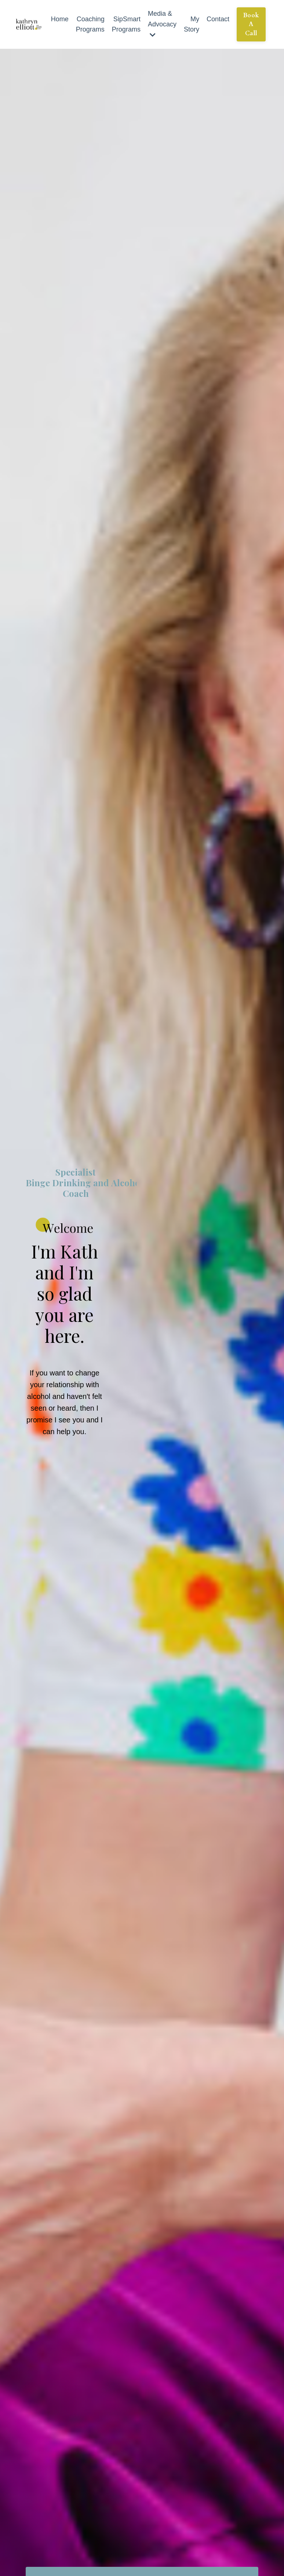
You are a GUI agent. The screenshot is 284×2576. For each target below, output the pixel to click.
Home (60, 19)
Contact (218, 19)
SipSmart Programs (126, 24)
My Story (191, 24)
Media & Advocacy (162, 24)
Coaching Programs (90, 24)
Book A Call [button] (251, 24)
